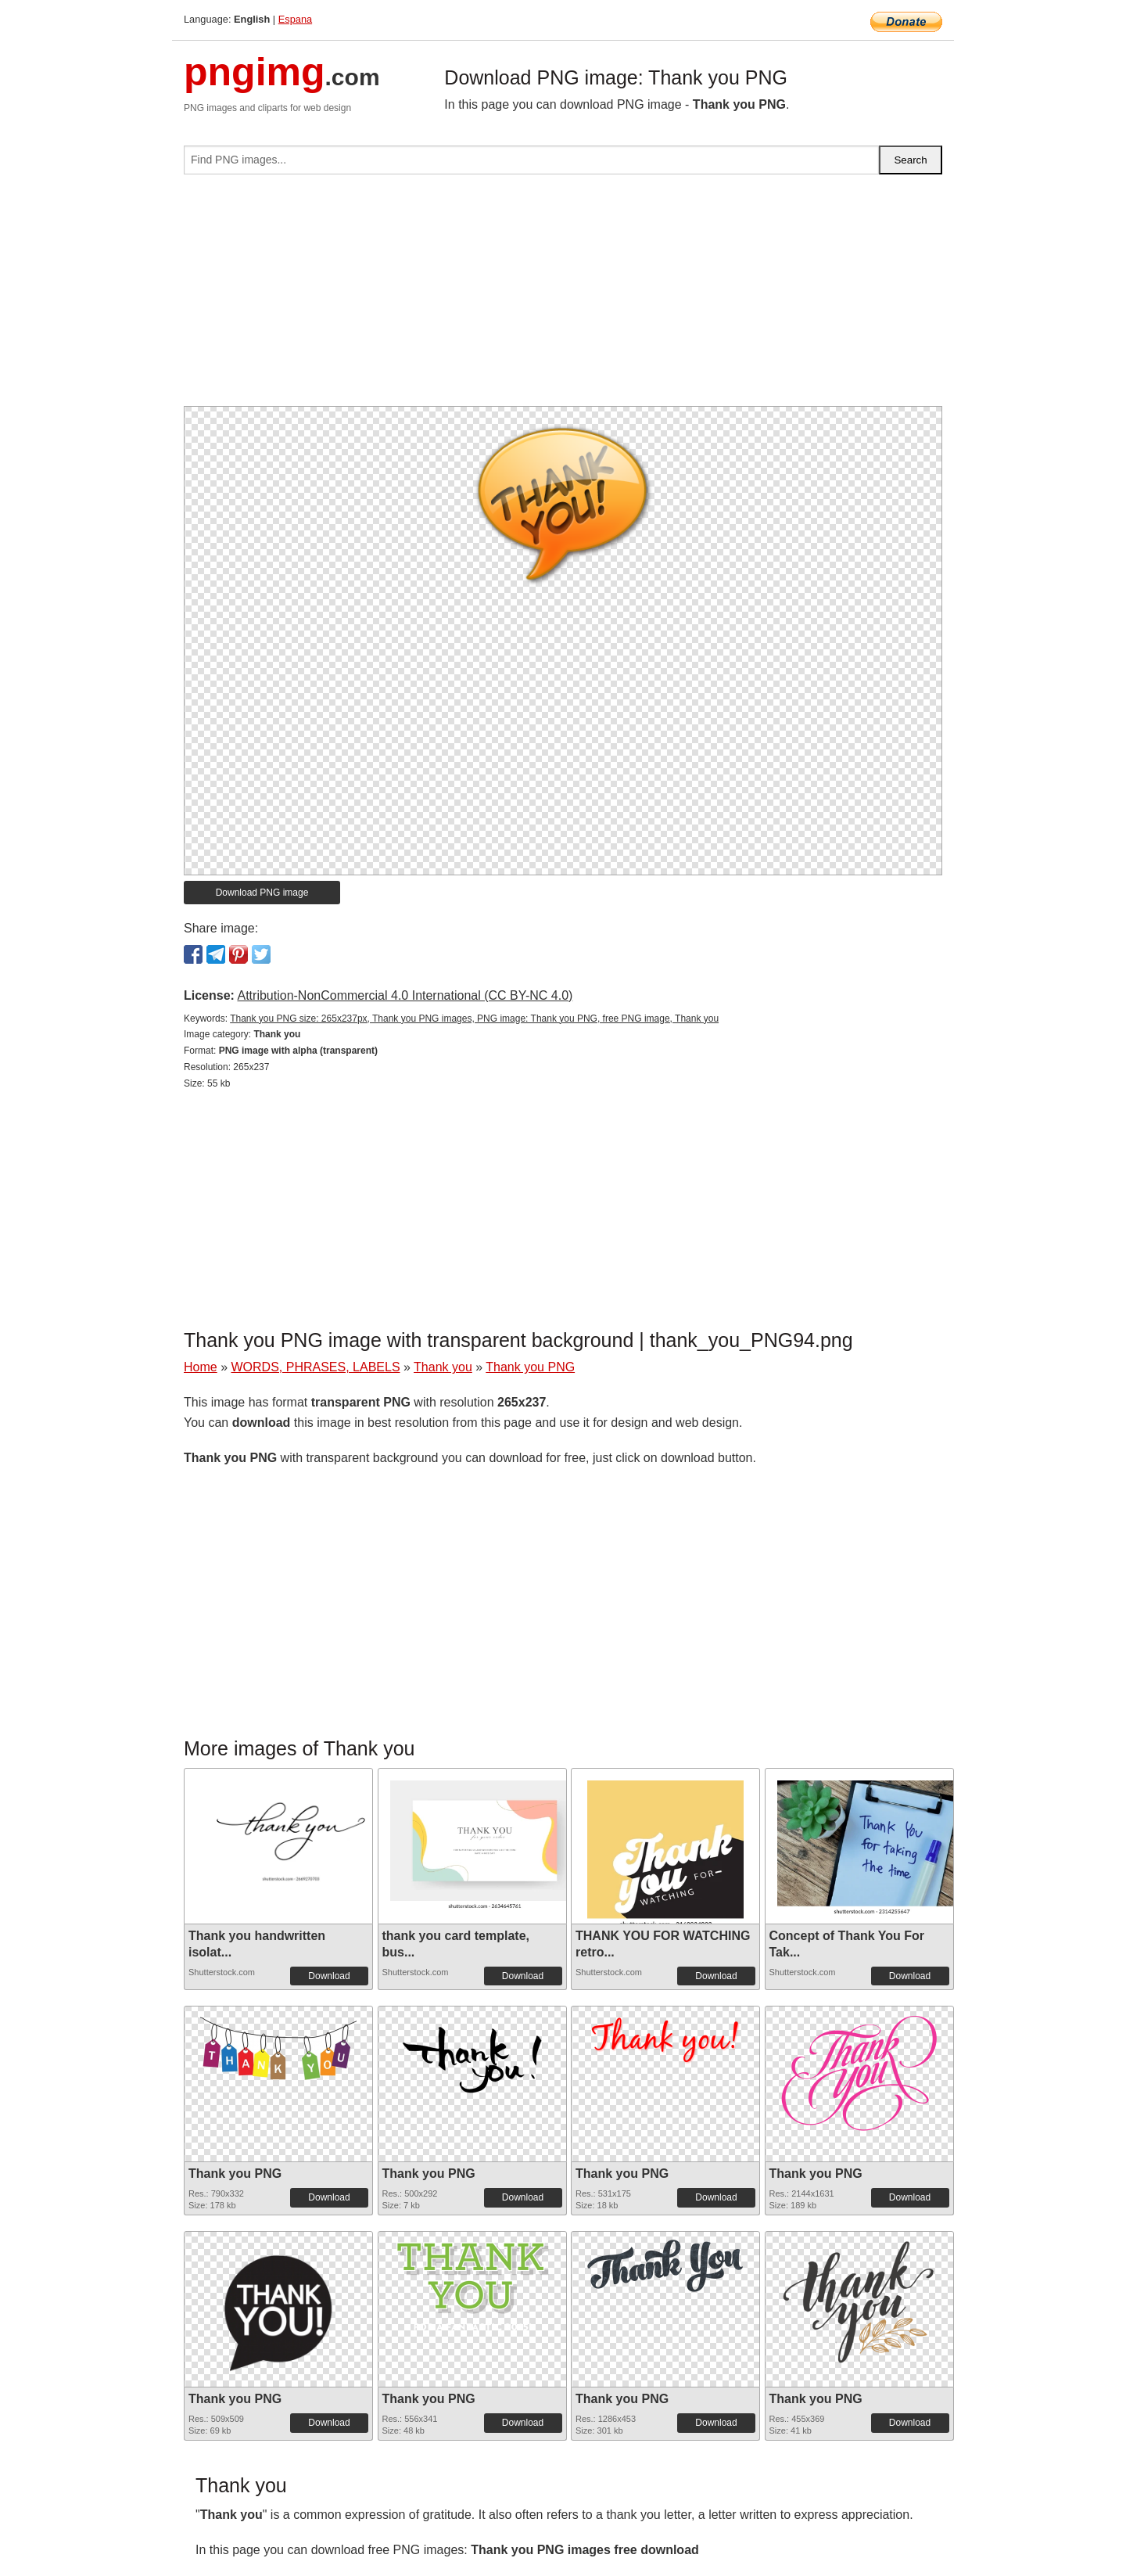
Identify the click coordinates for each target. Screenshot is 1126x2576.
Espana (295, 19)
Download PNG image (262, 892)
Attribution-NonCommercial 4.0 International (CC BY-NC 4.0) (404, 995)
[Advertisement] (563, 296)
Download (329, 1976)
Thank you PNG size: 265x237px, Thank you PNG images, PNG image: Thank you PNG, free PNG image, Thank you (474, 1018)
